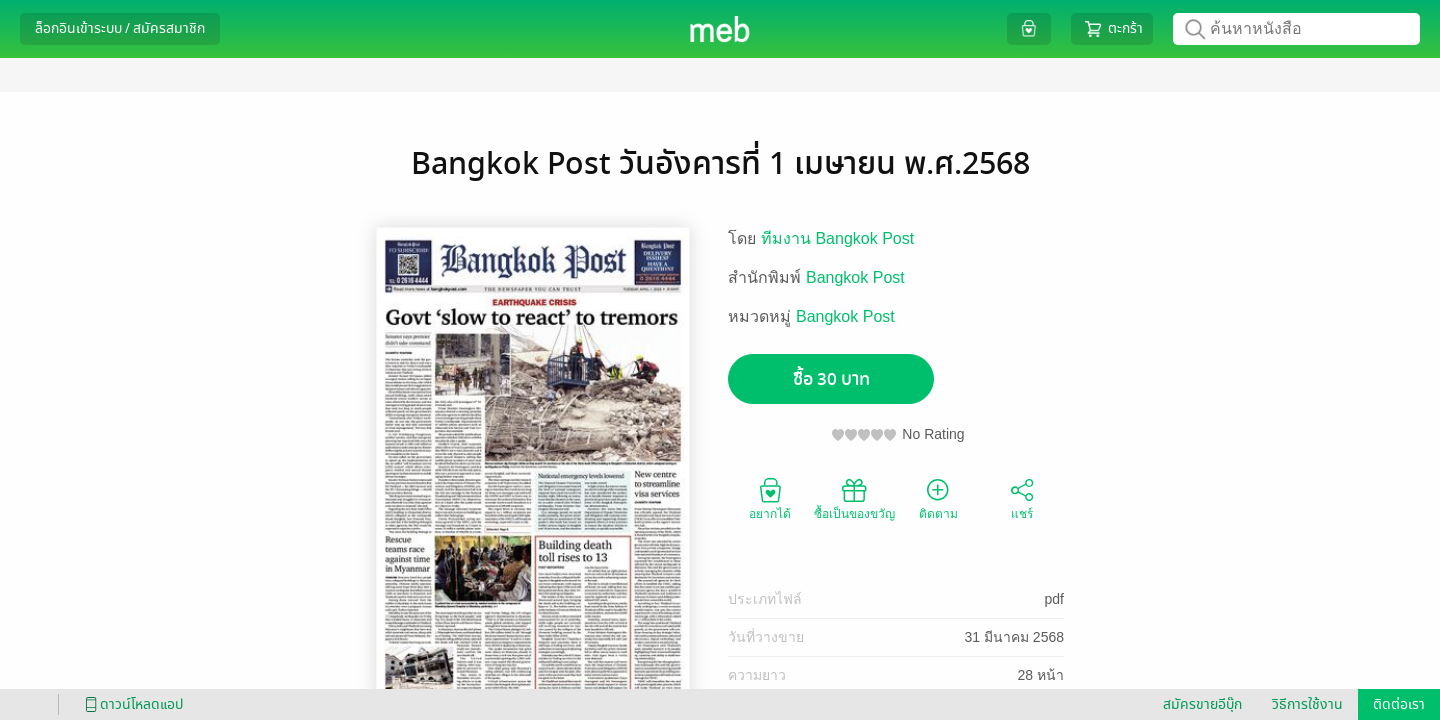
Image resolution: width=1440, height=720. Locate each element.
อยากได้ (770, 498)
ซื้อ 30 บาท (831, 379)
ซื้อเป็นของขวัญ (854, 498)
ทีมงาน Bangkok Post (837, 238)
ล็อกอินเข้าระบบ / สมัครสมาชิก (120, 28)
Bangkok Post (855, 277)
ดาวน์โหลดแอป (131, 704)
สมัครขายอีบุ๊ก (1202, 704)
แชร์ (1022, 498)
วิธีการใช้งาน (1307, 704)
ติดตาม (938, 498)
